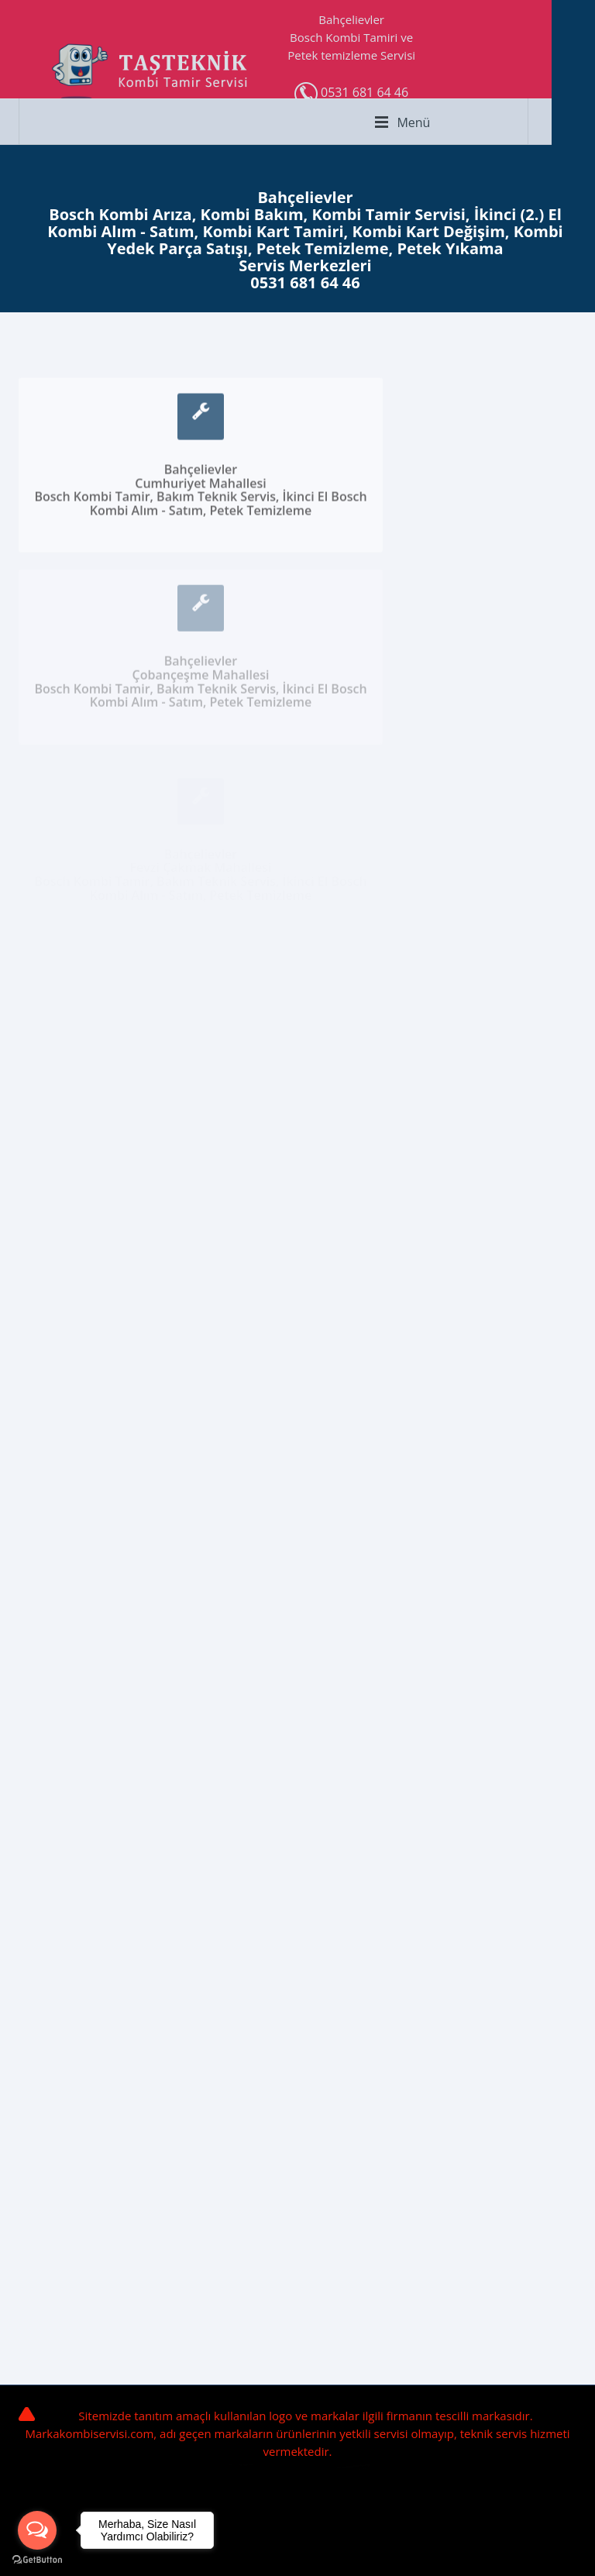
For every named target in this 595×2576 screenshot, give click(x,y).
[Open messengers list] (37, 2530)
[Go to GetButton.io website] (37, 2560)
